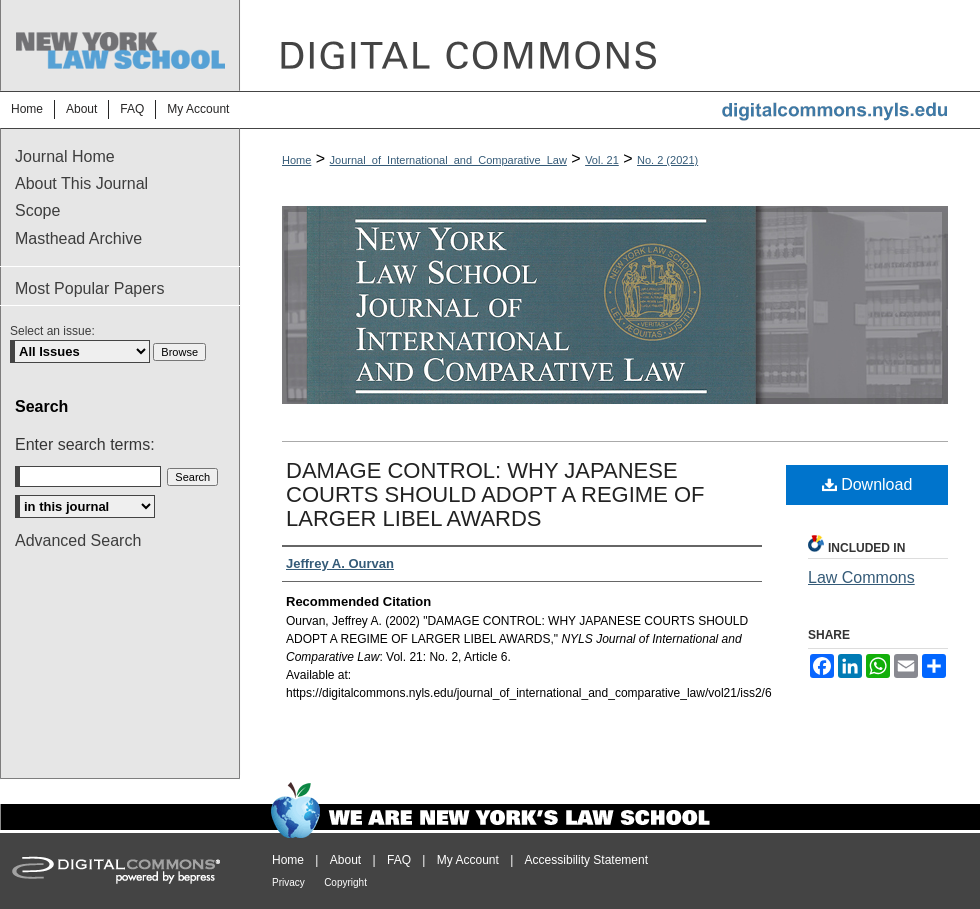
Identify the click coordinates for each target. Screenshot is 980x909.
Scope (37, 210)
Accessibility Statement (586, 860)
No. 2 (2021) (667, 160)
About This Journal (81, 183)
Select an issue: (52, 331)
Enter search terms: (85, 444)
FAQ (399, 860)
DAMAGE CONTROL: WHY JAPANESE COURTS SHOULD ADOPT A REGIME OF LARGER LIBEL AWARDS (495, 494)
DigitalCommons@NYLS (610, 45)
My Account (468, 860)
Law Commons (861, 577)
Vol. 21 (602, 160)
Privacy (288, 882)
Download (867, 484)
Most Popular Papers (89, 288)
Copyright (345, 882)
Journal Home (65, 156)
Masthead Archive (78, 238)
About (345, 860)
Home (296, 160)
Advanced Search (78, 540)
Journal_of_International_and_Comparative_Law (448, 160)
